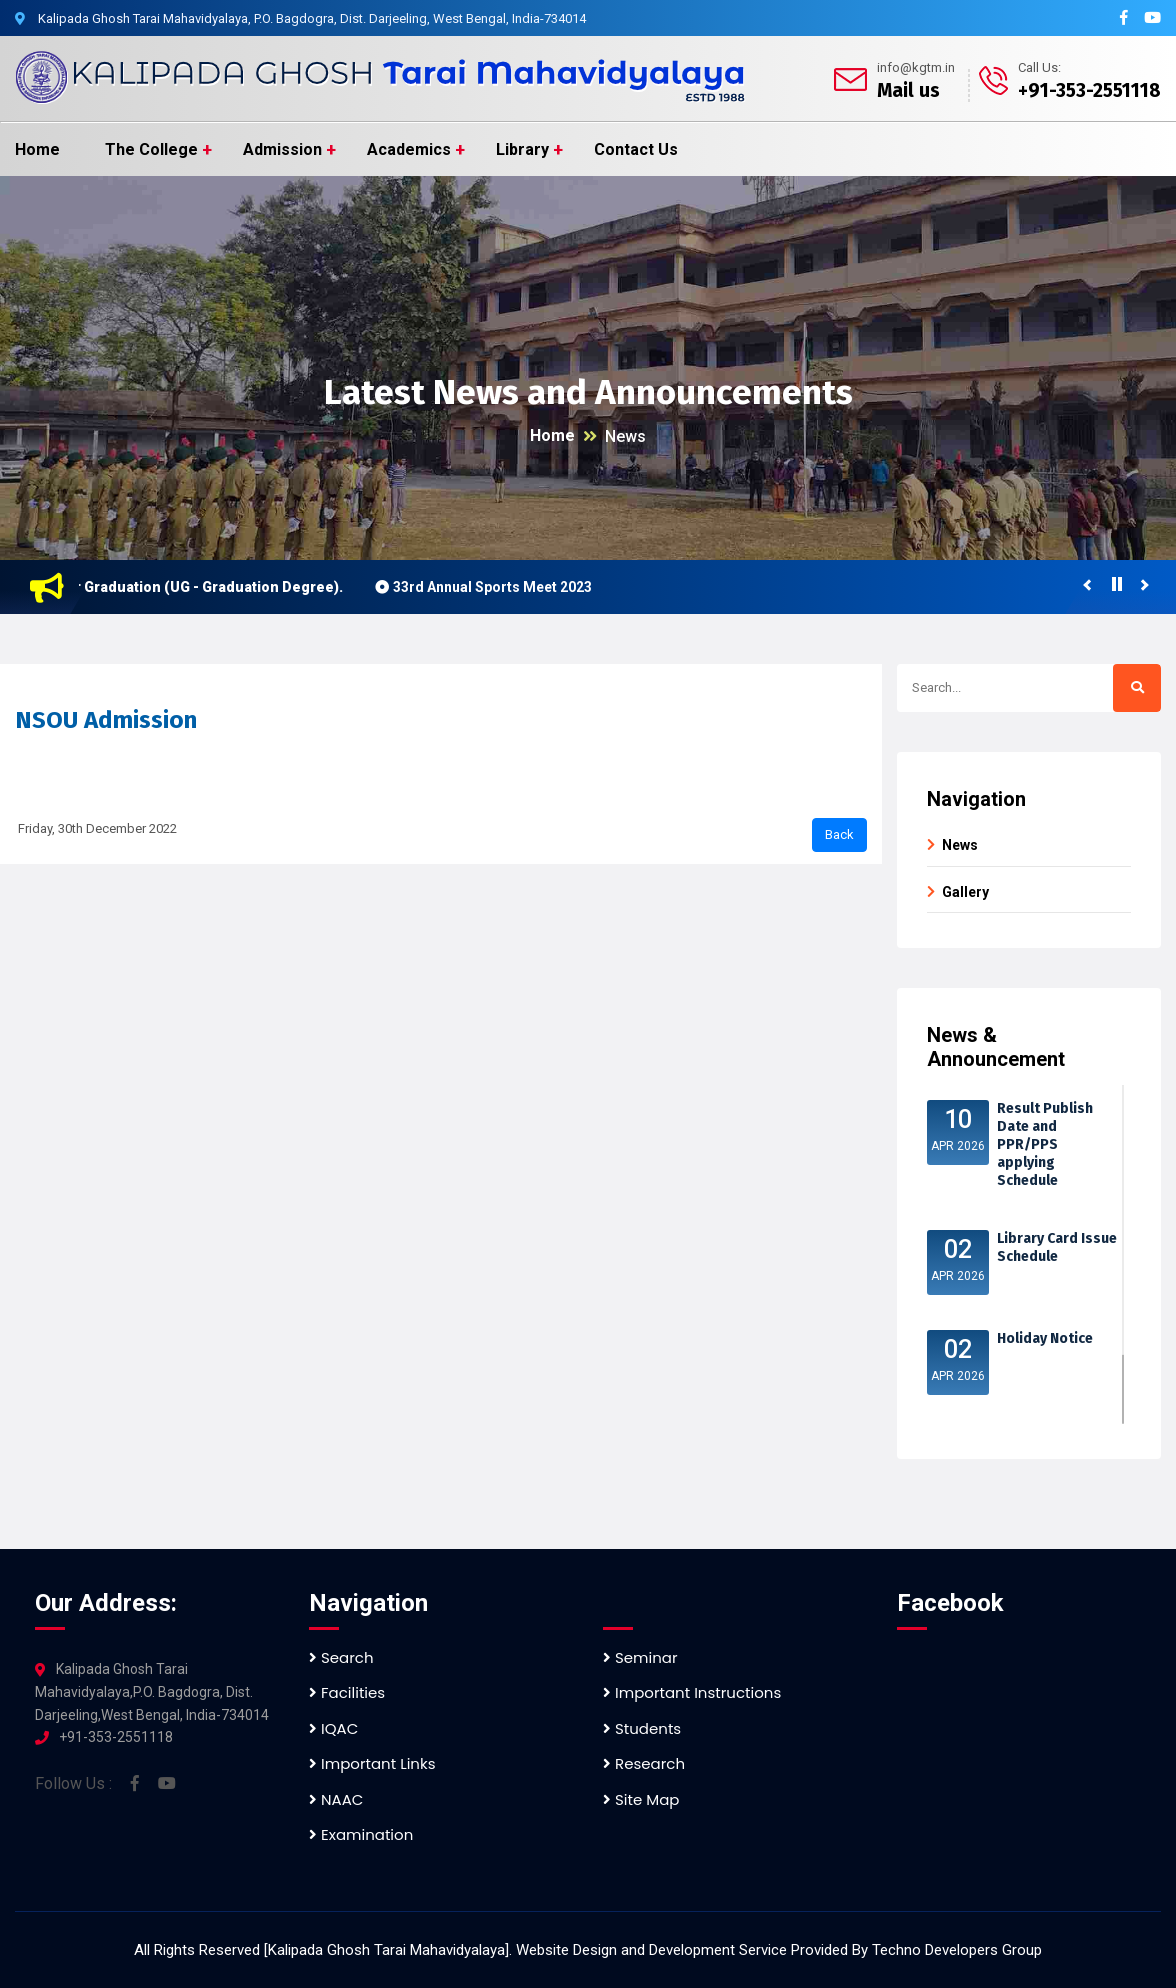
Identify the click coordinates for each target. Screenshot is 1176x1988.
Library (522, 149)
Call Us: (1039, 67)
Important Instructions (692, 1692)
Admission (282, 149)
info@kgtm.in (916, 67)
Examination (361, 1834)
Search (341, 1657)
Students (642, 1728)
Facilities (347, 1692)
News (625, 436)
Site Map (641, 1799)
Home (37, 149)
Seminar (640, 1657)
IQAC (333, 1728)
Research (644, 1763)
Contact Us (636, 149)
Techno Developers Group (957, 1950)
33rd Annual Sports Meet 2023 (499, 587)
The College (151, 149)
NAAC (336, 1799)
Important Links (372, 1763)
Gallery (965, 892)
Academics (409, 149)
